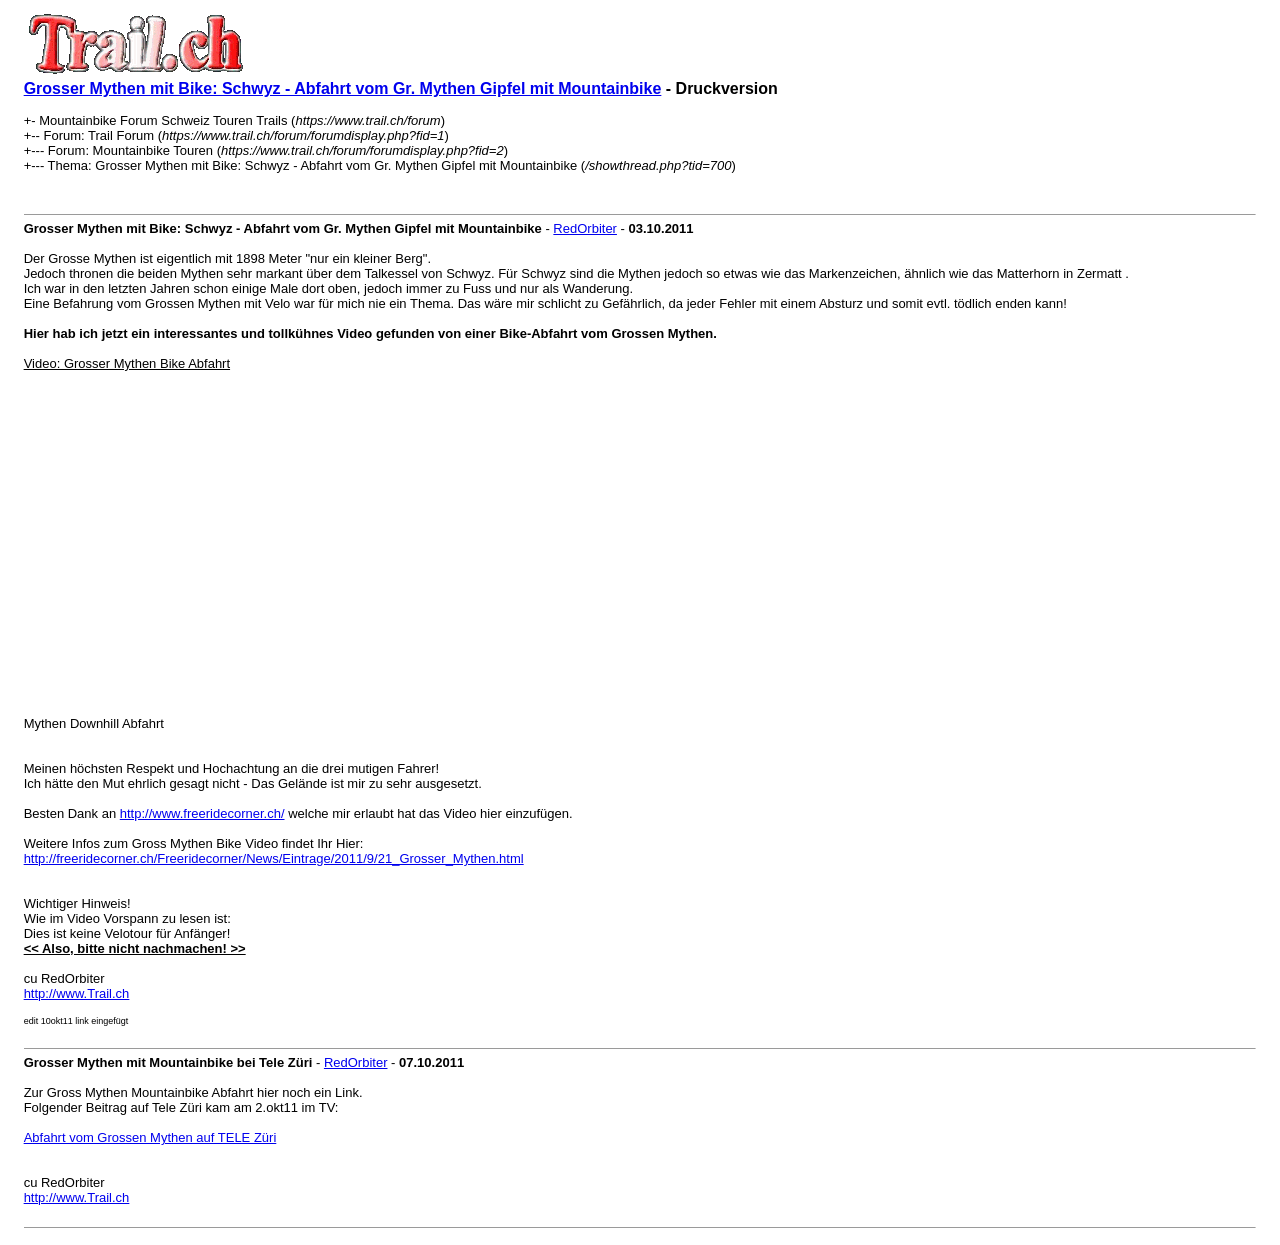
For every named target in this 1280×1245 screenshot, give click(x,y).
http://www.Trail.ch (77, 993)
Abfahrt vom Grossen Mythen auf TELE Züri (150, 1137)
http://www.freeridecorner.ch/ (202, 813)
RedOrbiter (585, 228)
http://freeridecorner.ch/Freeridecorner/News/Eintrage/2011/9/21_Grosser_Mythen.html (274, 858)
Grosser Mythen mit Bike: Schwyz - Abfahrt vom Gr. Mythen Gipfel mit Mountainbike (343, 88)
